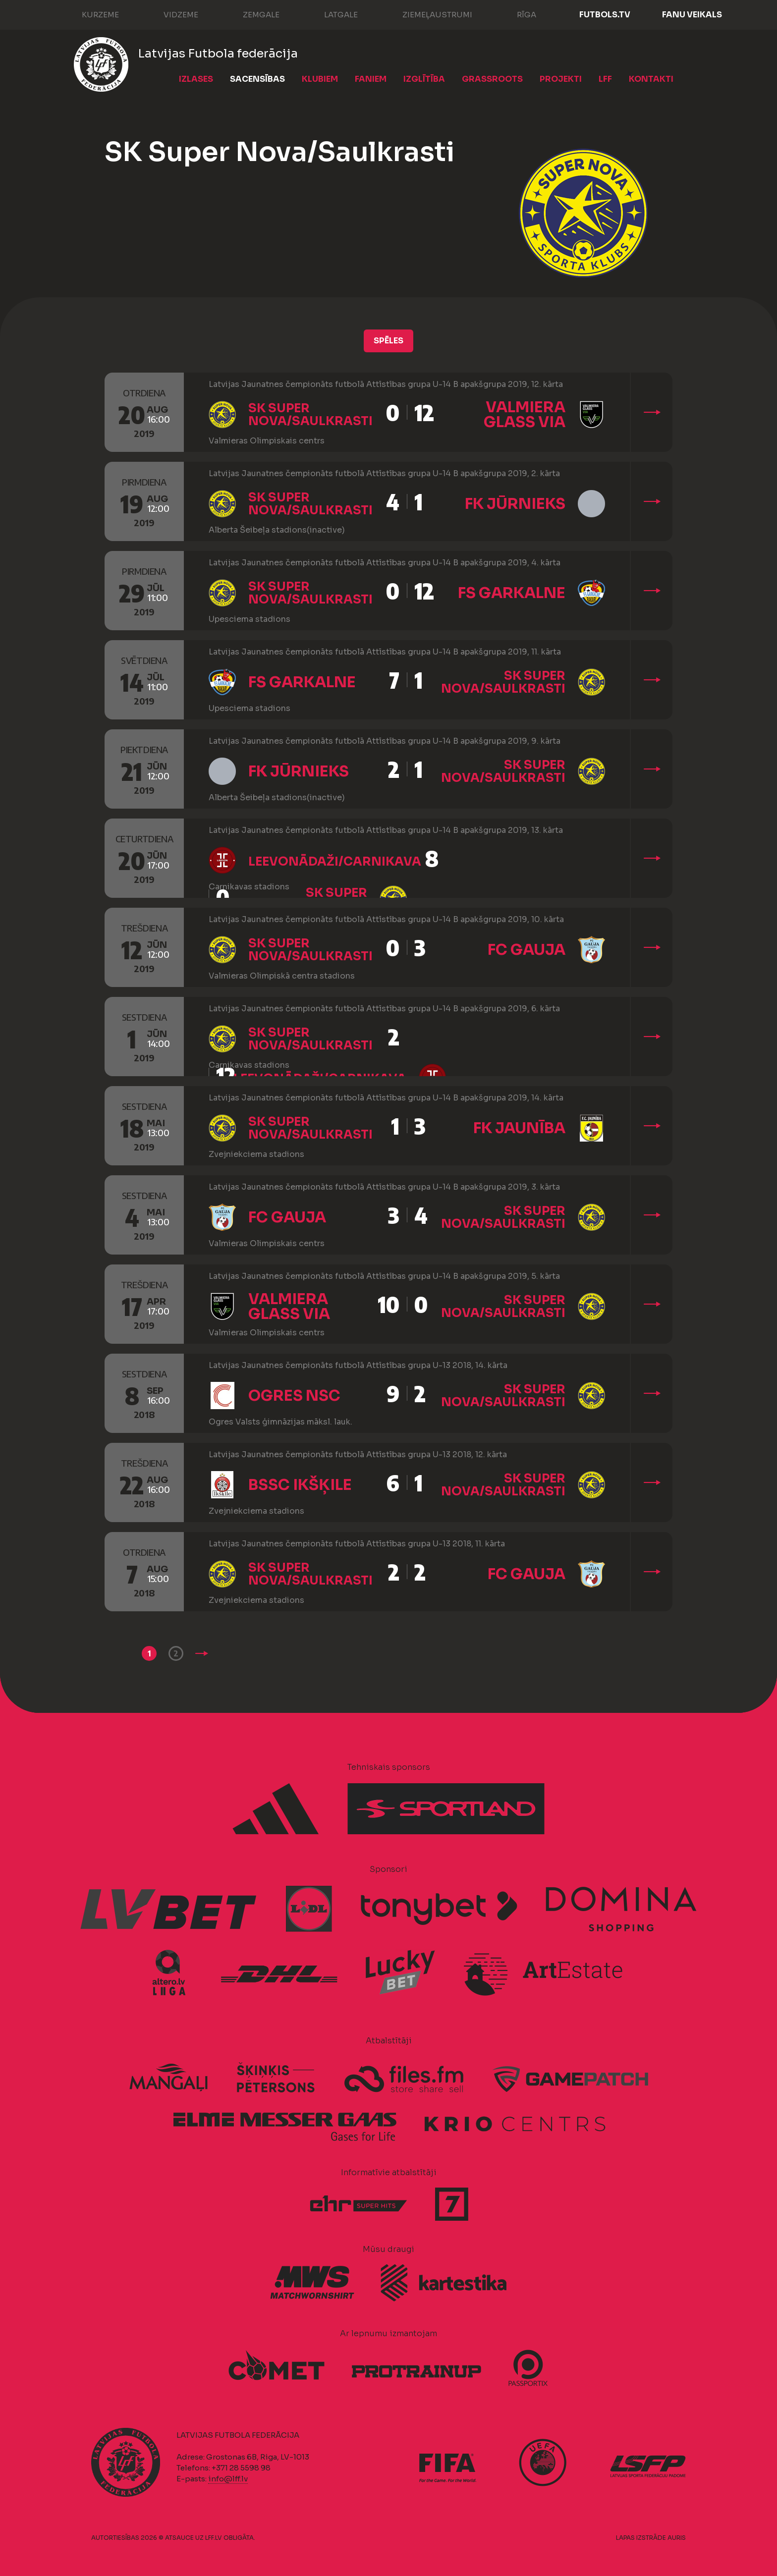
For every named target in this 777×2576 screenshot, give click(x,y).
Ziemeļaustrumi (427, 14)
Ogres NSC (294, 1395)
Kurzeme (90, 14)
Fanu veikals (692, 14)
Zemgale (251, 14)
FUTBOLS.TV (604, 14)
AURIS (676, 2537)
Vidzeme (171, 14)
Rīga (516, 14)
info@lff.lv (228, 2478)
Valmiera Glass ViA (524, 415)
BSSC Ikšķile (300, 1485)
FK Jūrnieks (515, 503)
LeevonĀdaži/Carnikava (334, 861)
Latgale (331, 14)
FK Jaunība (519, 1128)
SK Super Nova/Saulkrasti (310, 415)
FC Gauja (526, 949)
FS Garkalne (511, 593)
